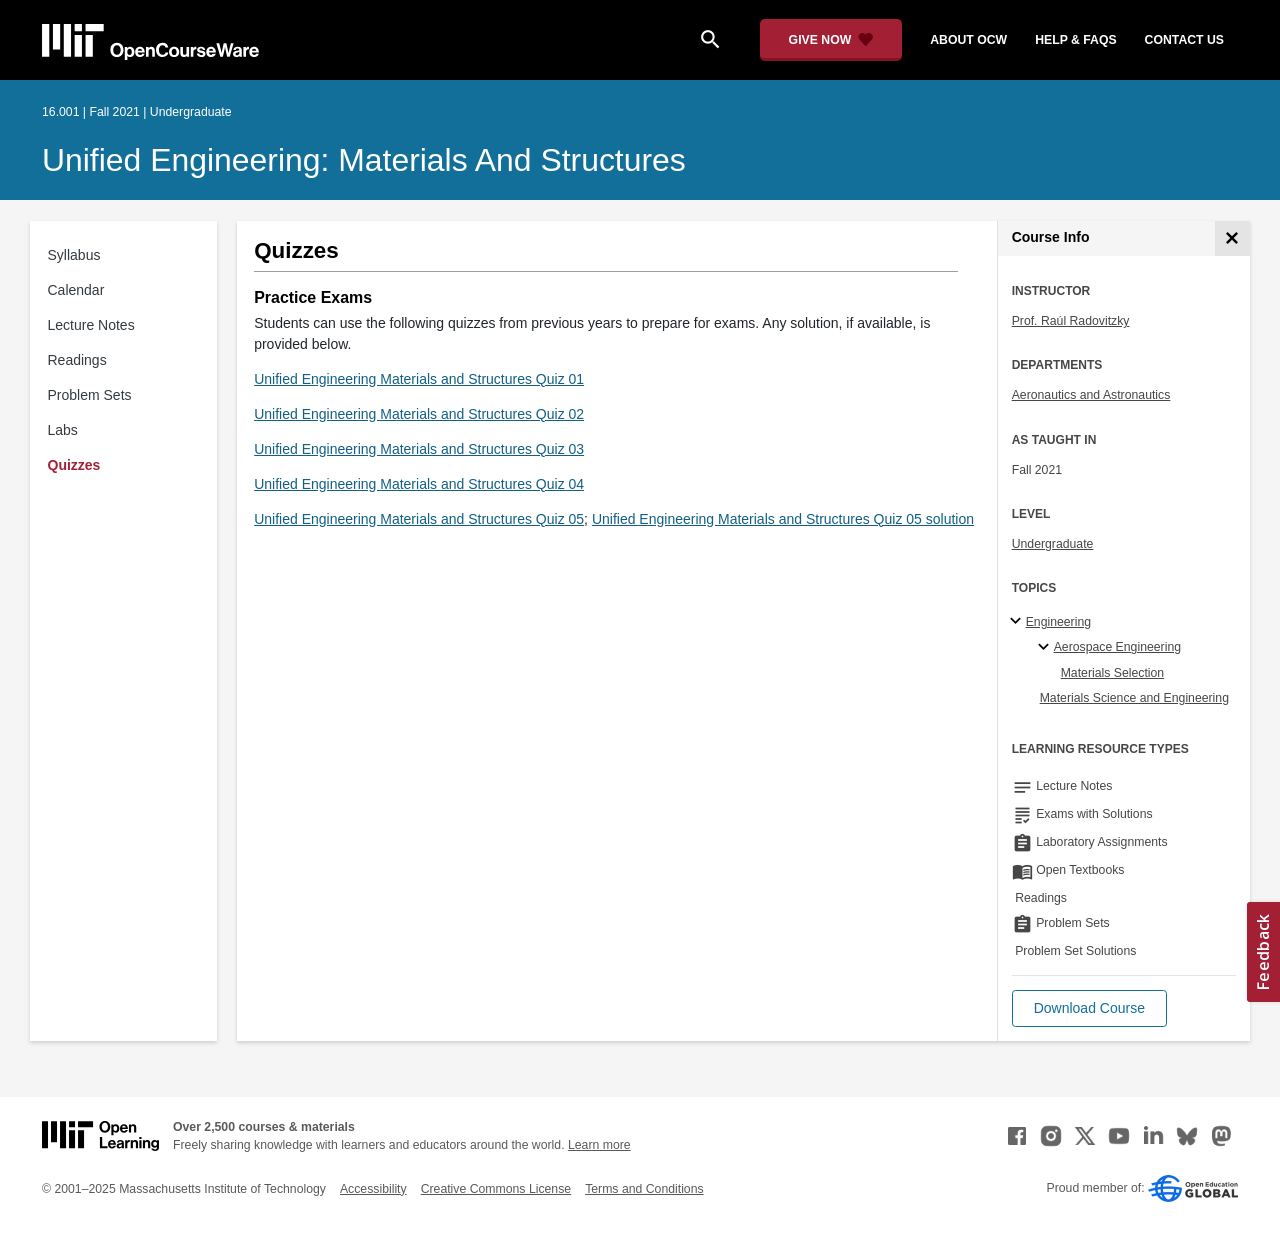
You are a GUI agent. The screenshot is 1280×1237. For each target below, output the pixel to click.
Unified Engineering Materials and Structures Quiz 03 (419, 449)
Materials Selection (1113, 673)
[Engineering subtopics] (1018, 622)
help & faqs (1075, 40)
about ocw (968, 40)
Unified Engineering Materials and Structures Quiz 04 (419, 484)
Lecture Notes (91, 325)
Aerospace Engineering (1117, 647)
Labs (63, 430)
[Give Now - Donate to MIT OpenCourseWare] (831, 40)
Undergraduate (1053, 544)
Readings (77, 360)
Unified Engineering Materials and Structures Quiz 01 (419, 379)
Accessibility (373, 1189)
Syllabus (74, 255)
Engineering (1058, 622)
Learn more (599, 1145)
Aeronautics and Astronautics (1091, 395)
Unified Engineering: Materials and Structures (364, 160)
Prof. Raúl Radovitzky (1071, 321)
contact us (1184, 40)
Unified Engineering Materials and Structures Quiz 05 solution (783, 519)
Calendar (76, 290)
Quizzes (74, 465)
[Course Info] (1232, 238)
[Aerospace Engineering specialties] (1046, 648)
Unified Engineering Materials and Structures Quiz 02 (419, 414)
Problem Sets (90, 395)
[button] (1089, 1008)
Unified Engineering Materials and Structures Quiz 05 (419, 519)
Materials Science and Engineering (1134, 698)
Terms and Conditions (644, 1189)
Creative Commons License (496, 1189)
